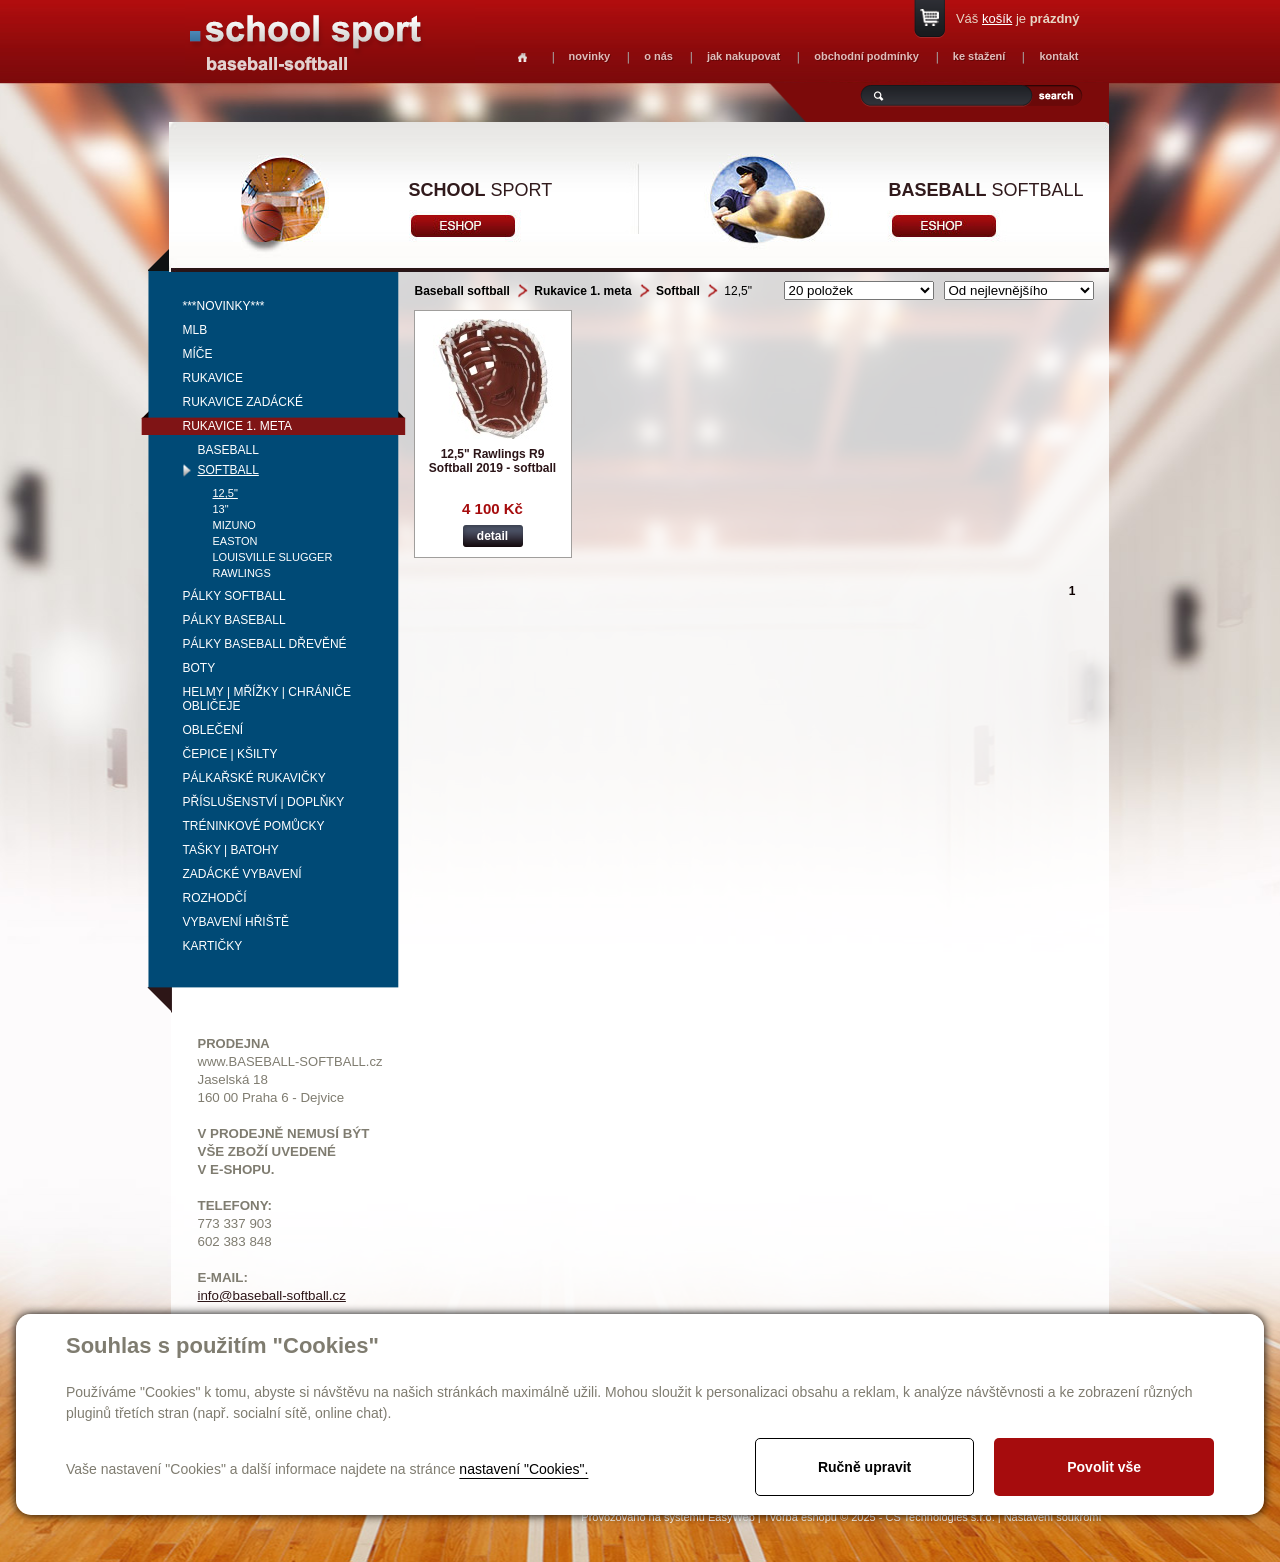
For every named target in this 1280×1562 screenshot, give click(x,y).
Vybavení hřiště (236, 922)
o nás (658, 56)
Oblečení (213, 730)
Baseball (228, 450)
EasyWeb (731, 1517)
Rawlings (242, 573)
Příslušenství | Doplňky (264, 802)
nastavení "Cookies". (523, 1469)
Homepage (522, 57)
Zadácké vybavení (242, 874)
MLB (195, 330)
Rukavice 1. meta (238, 426)
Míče (198, 354)
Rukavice (213, 378)
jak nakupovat (743, 56)
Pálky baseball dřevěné (265, 644)
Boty (199, 668)
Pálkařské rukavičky (254, 778)
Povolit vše (1104, 1467)
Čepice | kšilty (230, 754)
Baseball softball (462, 291)
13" (221, 509)
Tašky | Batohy (231, 850)
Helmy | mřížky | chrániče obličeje (267, 699)
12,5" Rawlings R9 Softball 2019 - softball (492, 461)
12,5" (225, 493)
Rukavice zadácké (243, 402)
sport (481, 190)
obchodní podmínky (866, 56)
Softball (228, 470)
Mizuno (234, 525)
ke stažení (979, 56)
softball (986, 190)
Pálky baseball (234, 620)
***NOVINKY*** (224, 306)
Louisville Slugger (273, 557)
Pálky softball (234, 596)
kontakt (1058, 56)
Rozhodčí (215, 898)
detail (492, 536)
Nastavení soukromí (1053, 1517)
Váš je (1018, 18)
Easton (235, 541)
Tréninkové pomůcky (254, 826)
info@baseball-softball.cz (272, 1295)
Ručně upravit (864, 1467)
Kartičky (213, 946)
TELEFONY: (235, 1205)
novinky (590, 56)
